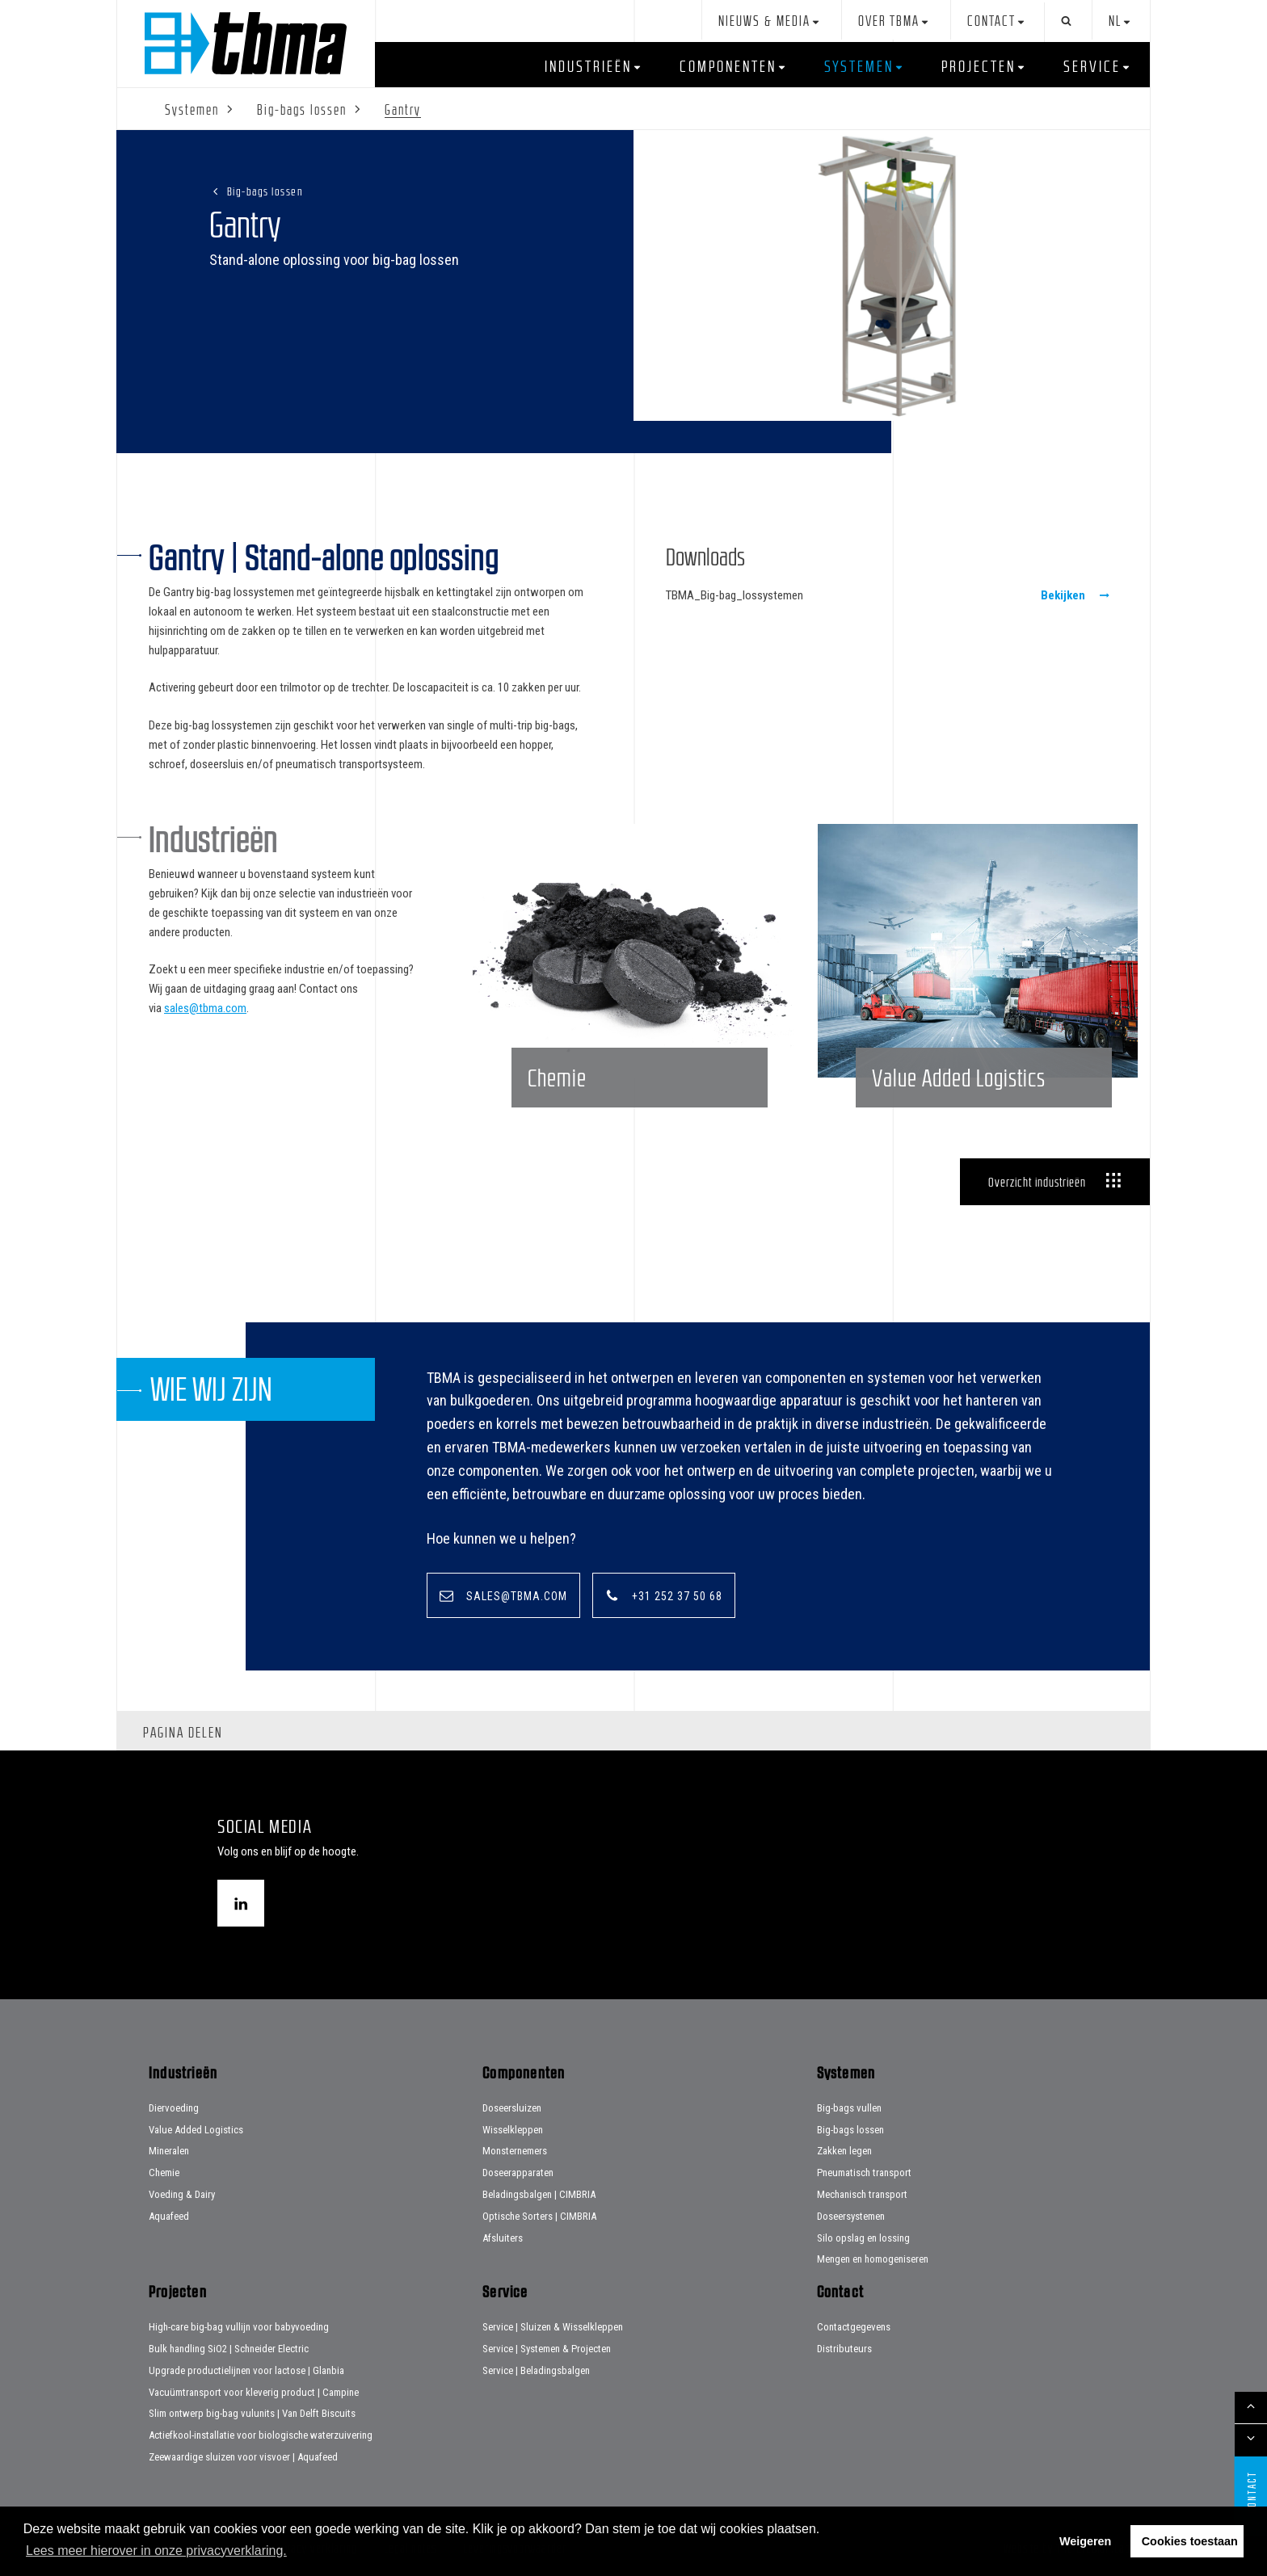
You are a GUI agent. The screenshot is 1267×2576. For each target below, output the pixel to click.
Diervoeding (174, 2108)
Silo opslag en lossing (863, 2238)
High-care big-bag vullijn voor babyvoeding (239, 2327)
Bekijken (1063, 595)
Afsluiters (502, 2238)
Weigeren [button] (1085, 2541)
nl (1115, 21)
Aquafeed (169, 2216)
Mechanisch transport (862, 2194)
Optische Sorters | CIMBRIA (539, 2216)
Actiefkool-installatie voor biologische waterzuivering (261, 2435)
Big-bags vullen (849, 2108)
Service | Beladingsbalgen (536, 2370)
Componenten (728, 66)
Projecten (978, 66)
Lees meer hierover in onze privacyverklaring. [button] (156, 2550)
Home (245, 43)
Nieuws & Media (764, 21)
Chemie (164, 2172)
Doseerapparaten (518, 2172)
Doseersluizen (511, 2108)
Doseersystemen (851, 2216)
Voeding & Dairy (182, 2194)
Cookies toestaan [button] (1190, 2541)
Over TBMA (889, 21)
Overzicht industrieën (1037, 1181)
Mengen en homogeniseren (872, 2259)
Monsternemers (514, 2151)
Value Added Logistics (196, 2130)
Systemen (859, 66)
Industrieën (588, 66)
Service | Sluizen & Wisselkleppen (552, 2327)
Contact (991, 21)
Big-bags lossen (265, 191)
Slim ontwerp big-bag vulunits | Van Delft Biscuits (252, 2413)
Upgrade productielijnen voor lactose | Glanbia (246, 2370)
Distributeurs (844, 2349)
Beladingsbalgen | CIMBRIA (539, 2194)
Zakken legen (844, 2151)
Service (1092, 66)
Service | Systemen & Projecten (546, 2349)
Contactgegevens (853, 2327)
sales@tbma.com (205, 1008)
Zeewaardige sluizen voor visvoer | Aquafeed (243, 2457)
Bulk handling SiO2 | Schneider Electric (229, 2349)
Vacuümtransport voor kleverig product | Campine (254, 2392)
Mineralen (169, 2151)
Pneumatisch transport (864, 2172)
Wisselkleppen (512, 2130)
